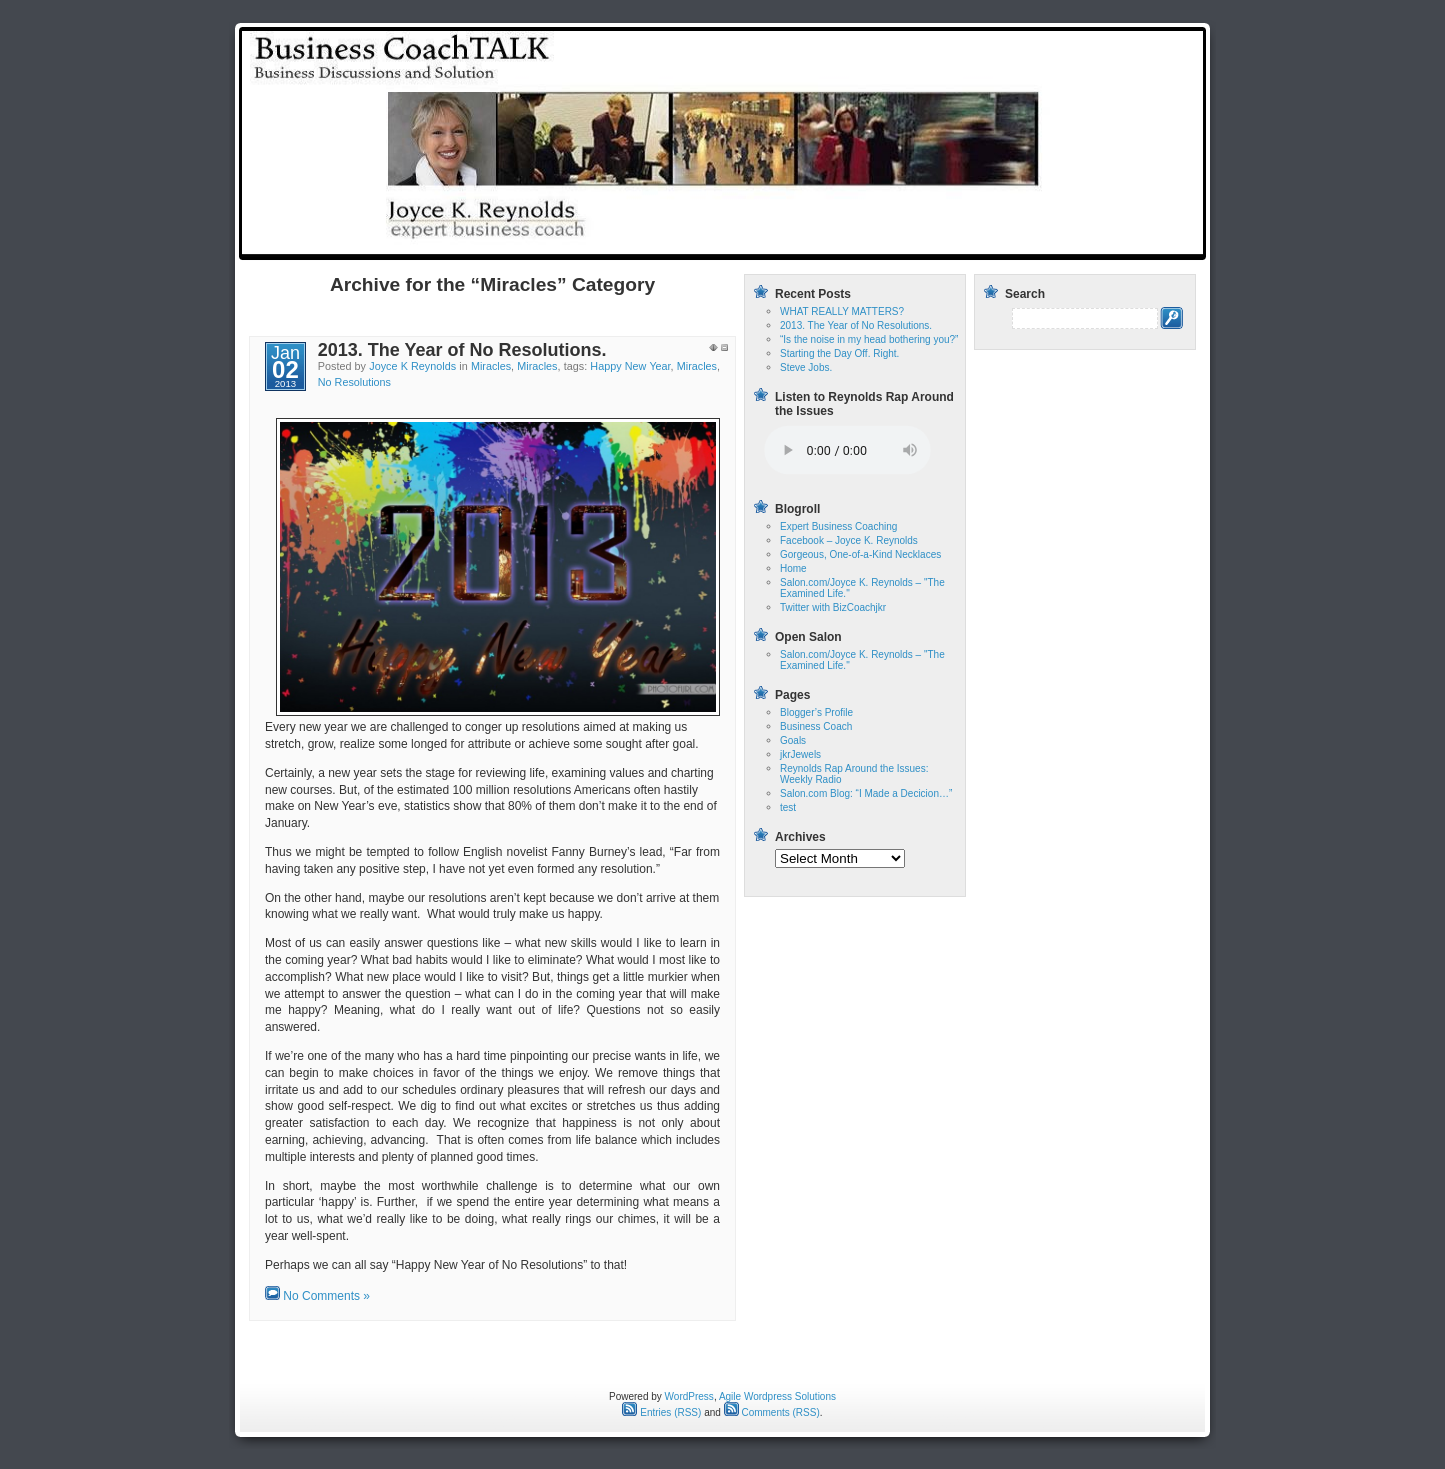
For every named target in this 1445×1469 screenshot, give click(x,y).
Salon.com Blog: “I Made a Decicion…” (866, 793)
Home (819, 242)
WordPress (689, 1396)
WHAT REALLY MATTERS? (842, 311)
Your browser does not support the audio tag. (847, 450)
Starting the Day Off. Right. (839, 353)
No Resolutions (354, 382)
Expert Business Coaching (838, 526)
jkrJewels (800, 754)
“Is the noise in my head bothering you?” (869, 339)
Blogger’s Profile (816, 712)
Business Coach (816, 726)
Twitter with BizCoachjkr (833, 607)
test (871, 242)
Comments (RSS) (772, 1412)
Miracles (491, 366)
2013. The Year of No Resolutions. (462, 350)
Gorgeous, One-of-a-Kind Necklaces (860, 554)
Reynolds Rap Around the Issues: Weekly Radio (1049, 242)
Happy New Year (630, 366)
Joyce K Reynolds (412, 366)
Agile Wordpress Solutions (777, 1396)
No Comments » (326, 1296)
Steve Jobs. (806, 367)
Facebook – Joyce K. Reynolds (849, 540)
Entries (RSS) (661, 1412)
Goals (793, 740)
